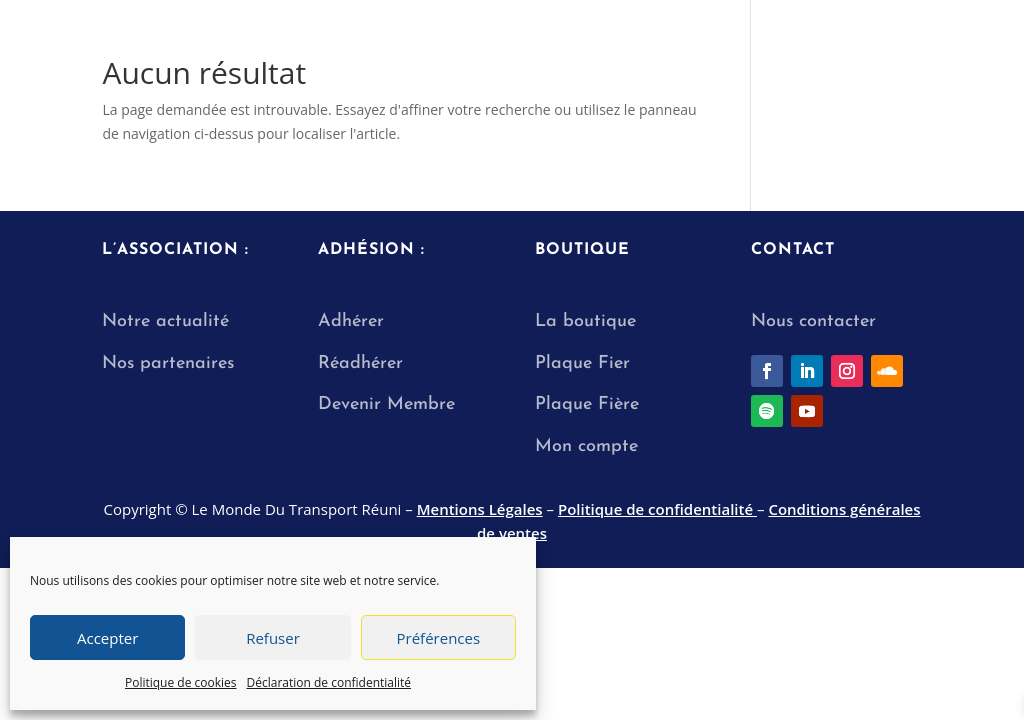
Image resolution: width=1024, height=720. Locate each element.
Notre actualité (165, 321)
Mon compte (586, 446)
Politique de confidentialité (657, 509)
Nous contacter (813, 321)
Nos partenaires (168, 363)
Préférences (439, 638)
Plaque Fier (582, 363)
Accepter (107, 638)
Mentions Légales (480, 509)
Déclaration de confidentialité (329, 682)
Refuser (273, 638)
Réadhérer (363, 363)
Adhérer (351, 321)
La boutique (585, 321)
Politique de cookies (181, 682)
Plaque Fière (587, 404)
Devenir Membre (386, 404)
